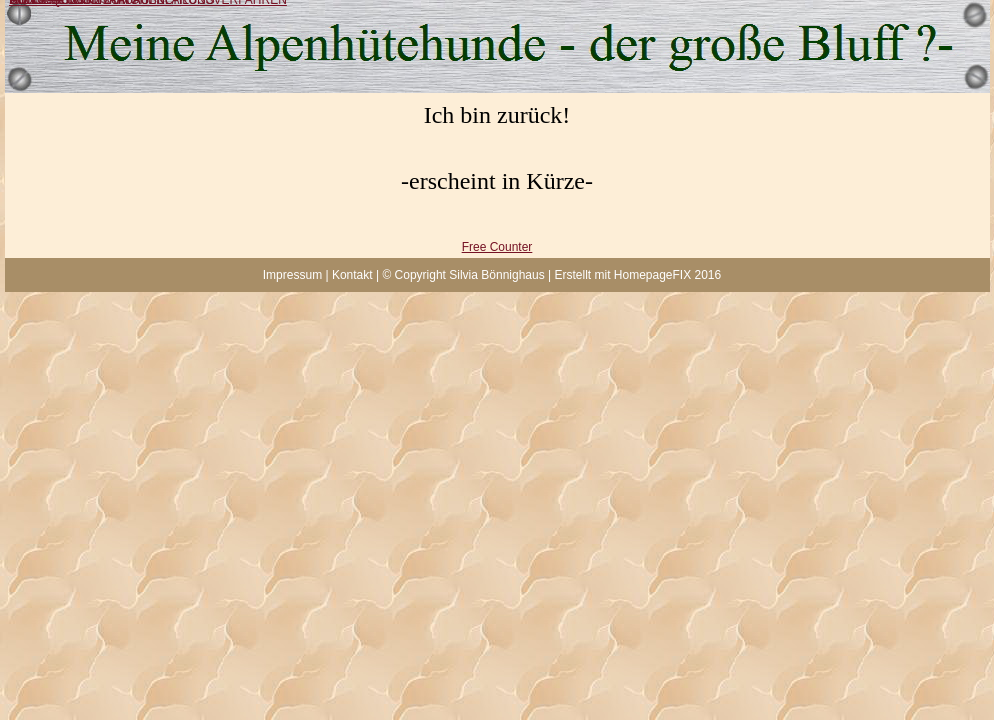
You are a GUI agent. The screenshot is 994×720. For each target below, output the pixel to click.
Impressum (292, 275)
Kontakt (352, 275)
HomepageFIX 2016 (667, 275)
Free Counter (497, 247)
